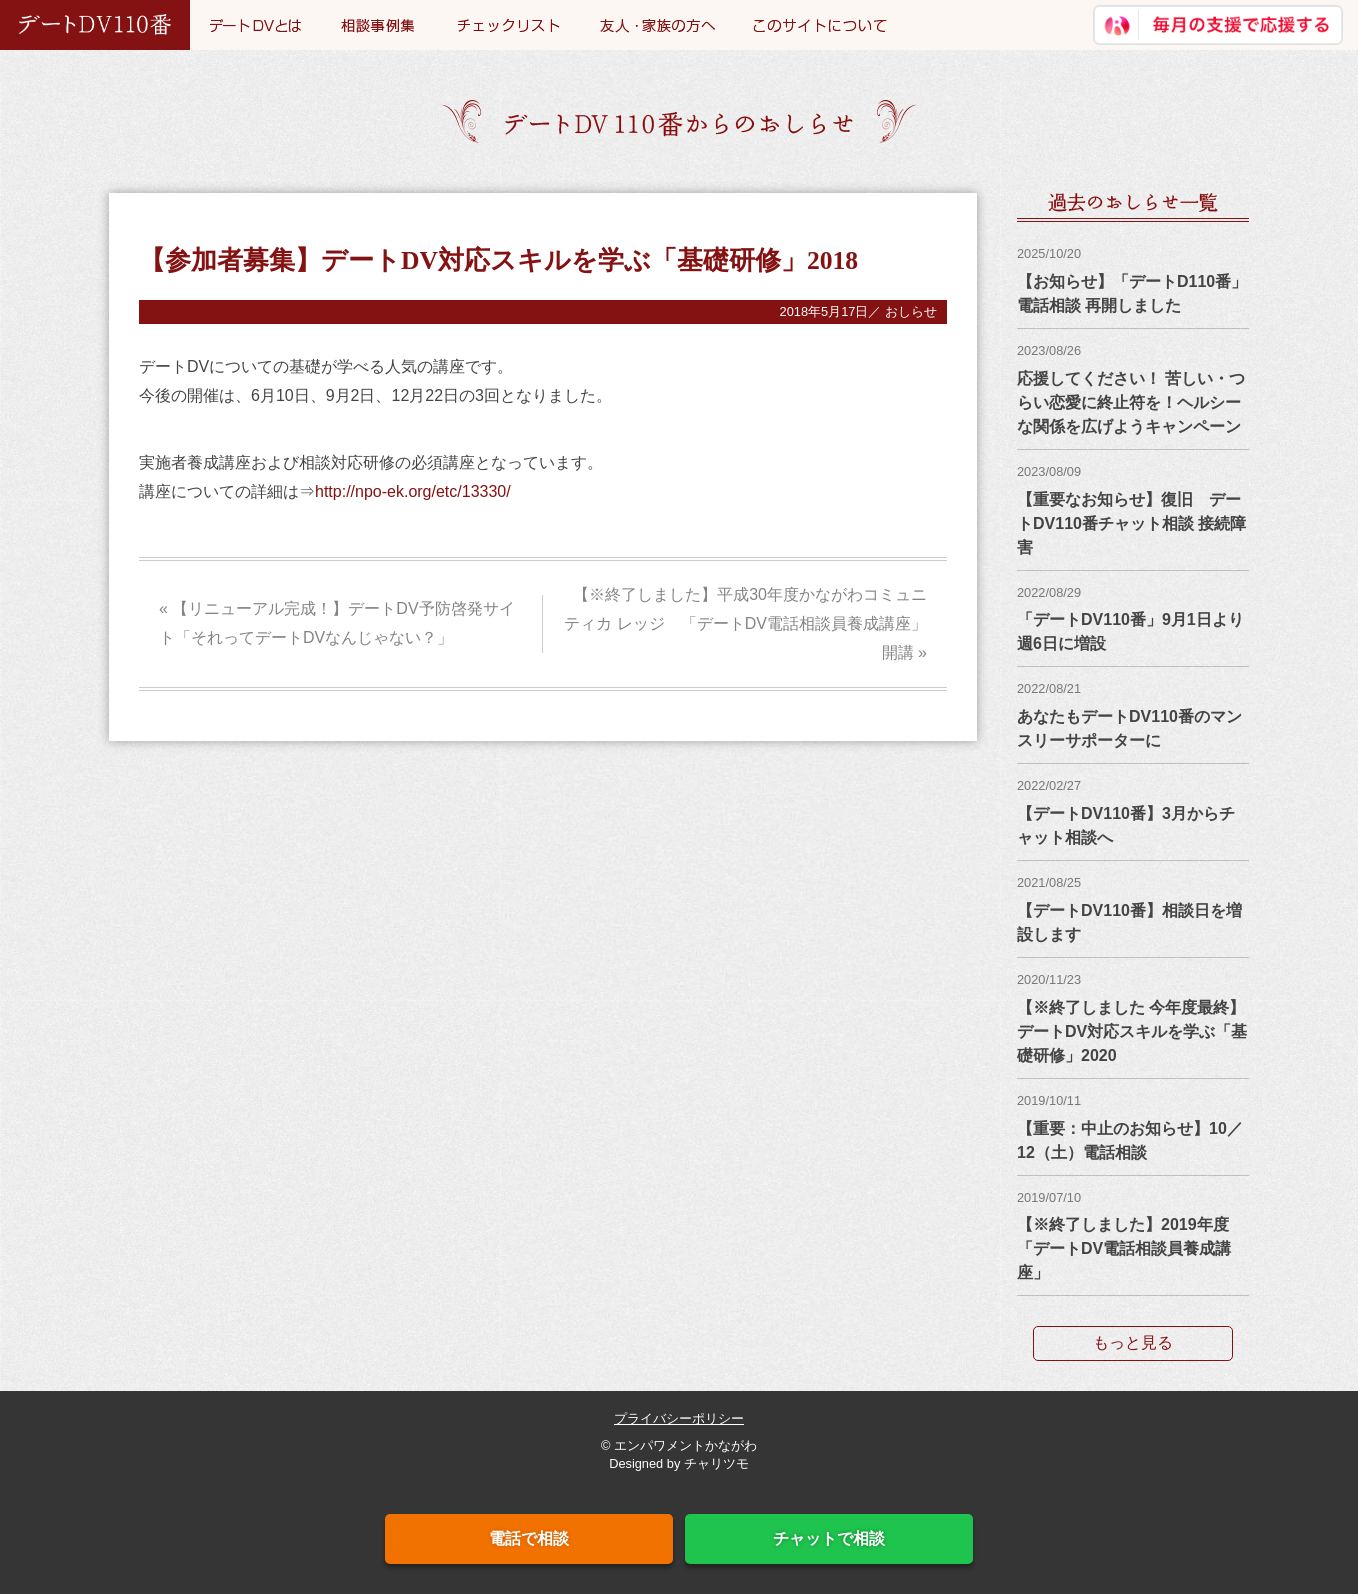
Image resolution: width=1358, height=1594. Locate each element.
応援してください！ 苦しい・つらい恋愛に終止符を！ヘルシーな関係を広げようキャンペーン (1131, 402)
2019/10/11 (1049, 1100)
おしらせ (911, 311)
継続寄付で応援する (1218, 25)
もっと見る (1133, 1342)
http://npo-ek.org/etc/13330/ (413, 491)
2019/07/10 (1049, 1197)
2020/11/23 (1049, 979)
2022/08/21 (1049, 688)
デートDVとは (255, 25)
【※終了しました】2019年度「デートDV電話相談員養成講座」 (1124, 1248)
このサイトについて (820, 25)
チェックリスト (508, 25)
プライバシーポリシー (679, 1418)
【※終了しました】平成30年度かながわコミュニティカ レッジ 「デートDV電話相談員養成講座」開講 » (745, 623)
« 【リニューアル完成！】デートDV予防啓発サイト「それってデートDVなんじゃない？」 (337, 623)
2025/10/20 (1049, 253)
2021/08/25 (1049, 882)
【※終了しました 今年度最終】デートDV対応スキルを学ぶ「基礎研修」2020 (1132, 1031)
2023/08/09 (1049, 471)
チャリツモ (716, 1463)
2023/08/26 (1049, 350)
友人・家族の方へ (656, 25)
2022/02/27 (1049, 785)
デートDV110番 (95, 25)
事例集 (379, 25)
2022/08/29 (1049, 592)
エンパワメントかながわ (685, 1445)
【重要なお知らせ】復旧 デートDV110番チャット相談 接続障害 (1131, 523)
